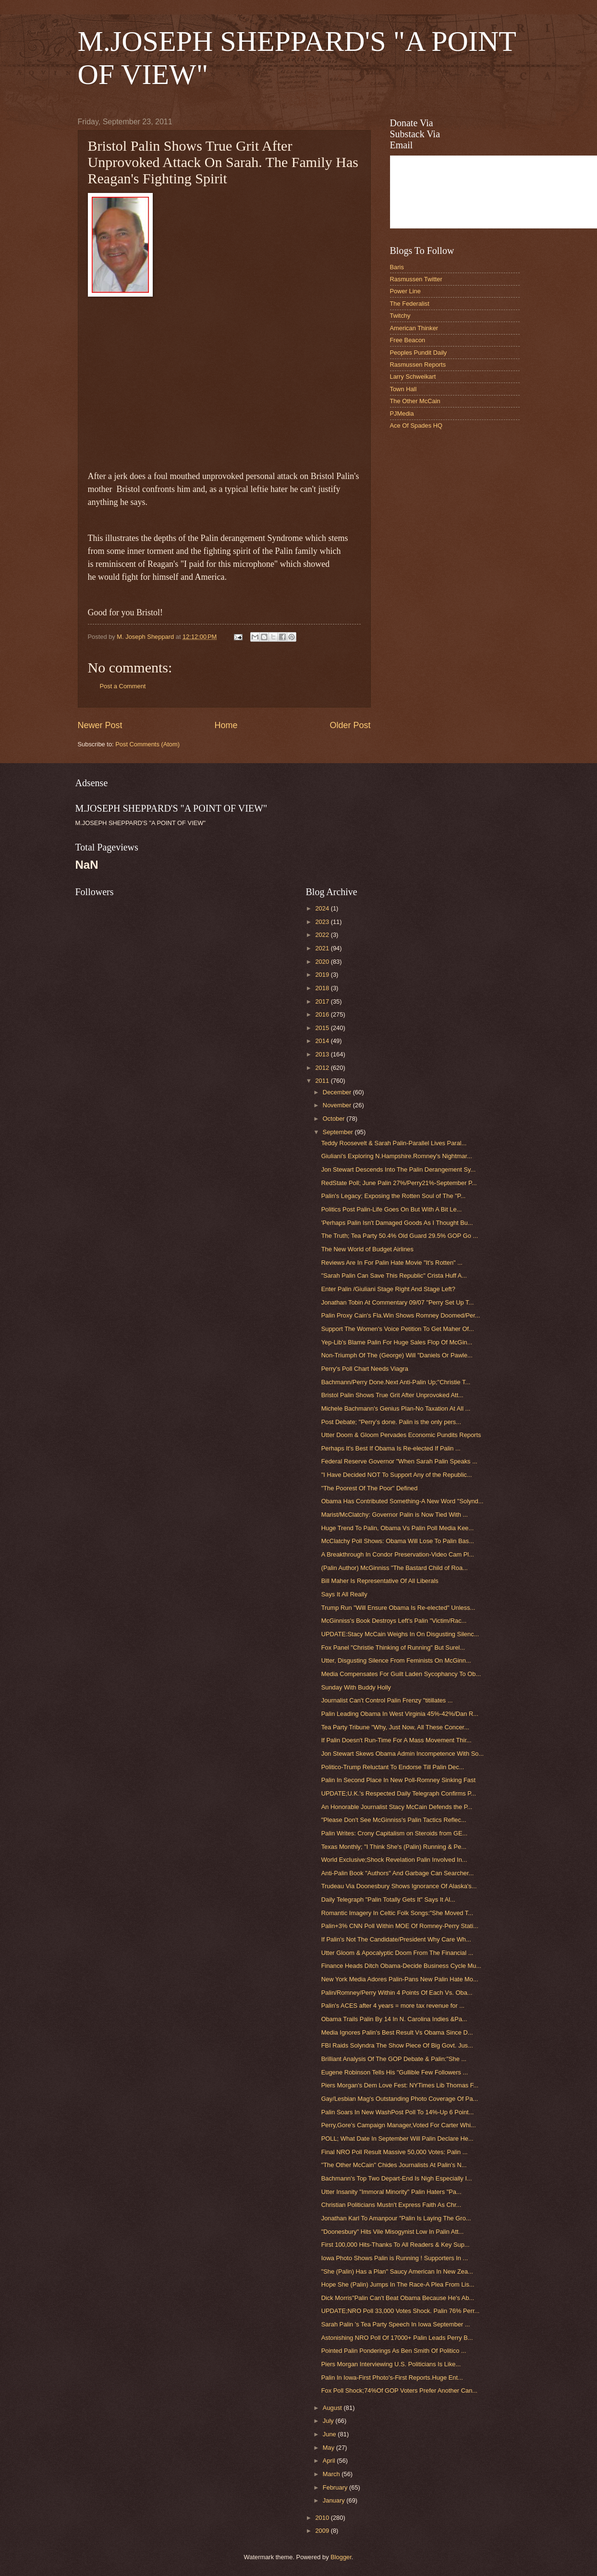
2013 (322, 1054)
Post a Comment (123, 686)
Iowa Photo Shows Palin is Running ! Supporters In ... (394, 2258)
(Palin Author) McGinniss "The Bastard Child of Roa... (394, 1567)
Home (225, 725)
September (339, 1132)
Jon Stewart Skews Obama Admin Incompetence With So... (402, 1753)
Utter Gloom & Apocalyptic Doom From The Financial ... (397, 1952)
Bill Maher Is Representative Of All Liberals (380, 1580)
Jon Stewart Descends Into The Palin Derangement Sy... (398, 1169)
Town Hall (403, 389)
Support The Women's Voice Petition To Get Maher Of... (397, 1328)
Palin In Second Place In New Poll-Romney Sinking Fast (398, 1780)
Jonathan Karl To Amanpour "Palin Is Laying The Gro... (396, 2218)
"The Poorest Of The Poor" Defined (369, 1488)
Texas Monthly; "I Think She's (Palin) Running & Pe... (393, 1846)
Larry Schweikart (413, 376)
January (334, 2500)
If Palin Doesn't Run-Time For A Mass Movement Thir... (396, 1740)
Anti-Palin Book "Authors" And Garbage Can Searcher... (397, 1873)
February (336, 2487)
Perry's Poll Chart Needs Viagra (364, 1368)
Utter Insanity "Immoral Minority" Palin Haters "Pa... (391, 2191)
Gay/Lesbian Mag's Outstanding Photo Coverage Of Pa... (399, 2098)
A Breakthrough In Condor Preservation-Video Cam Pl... (397, 1554)
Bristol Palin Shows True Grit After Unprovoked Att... (392, 1395)
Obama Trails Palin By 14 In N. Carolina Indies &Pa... (394, 2019)
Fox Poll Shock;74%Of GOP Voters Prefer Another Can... (399, 2390)
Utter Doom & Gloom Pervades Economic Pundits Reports (401, 1434)
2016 (322, 1014)
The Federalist (409, 303)
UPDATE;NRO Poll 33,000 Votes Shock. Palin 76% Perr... (400, 2310)
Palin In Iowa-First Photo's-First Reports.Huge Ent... (392, 2377)
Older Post (349, 725)
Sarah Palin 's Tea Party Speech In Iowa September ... (395, 2324)
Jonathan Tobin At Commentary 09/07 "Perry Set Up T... (397, 1302)
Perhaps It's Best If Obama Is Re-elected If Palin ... (391, 1448)
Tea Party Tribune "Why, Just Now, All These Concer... (395, 1727)
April (330, 2460)
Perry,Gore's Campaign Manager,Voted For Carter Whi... (398, 2125)
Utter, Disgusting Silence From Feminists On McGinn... (396, 1660)
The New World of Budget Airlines (367, 1249)
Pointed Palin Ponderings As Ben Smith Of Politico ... (393, 2350)
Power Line (405, 291)
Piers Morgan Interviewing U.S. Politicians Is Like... (391, 2364)
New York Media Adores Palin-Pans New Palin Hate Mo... (399, 1979)
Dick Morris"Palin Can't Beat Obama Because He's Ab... (398, 2297)
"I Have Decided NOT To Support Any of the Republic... (396, 1474)
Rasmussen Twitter (416, 279)
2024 (322, 908)
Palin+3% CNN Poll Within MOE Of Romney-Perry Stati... (399, 1925)
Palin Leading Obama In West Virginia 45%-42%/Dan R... (399, 1713)
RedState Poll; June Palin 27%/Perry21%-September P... (399, 1182)
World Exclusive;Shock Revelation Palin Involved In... (394, 1859)
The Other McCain (415, 401)
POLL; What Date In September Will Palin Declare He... (397, 2138)
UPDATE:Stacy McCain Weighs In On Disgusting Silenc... (400, 1634)
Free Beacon (408, 340)
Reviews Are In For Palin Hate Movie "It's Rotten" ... (392, 1262)
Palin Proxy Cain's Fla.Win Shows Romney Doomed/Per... (400, 1315)
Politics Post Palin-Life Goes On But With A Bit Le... (391, 1209)
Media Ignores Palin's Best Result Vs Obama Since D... (397, 2032)
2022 (322, 934)
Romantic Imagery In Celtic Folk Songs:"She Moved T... (397, 1913)
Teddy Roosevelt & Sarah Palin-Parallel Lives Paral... (394, 1143)
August (333, 2407)
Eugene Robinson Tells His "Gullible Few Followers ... (394, 2072)
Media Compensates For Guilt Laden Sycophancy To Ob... (401, 1673)
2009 (322, 2530)
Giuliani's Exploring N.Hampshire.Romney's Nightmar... (396, 1156)
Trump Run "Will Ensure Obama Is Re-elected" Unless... (398, 1607)
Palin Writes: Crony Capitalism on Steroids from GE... (394, 1833)
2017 (322, 1001)
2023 (322, 921)
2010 (322, 2517)
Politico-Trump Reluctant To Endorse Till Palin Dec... (392, 1767)
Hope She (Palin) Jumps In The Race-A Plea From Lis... (398, 2284)
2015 (322, 1027)
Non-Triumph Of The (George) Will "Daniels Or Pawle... (397, 1355)
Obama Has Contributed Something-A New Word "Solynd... (402, 1501)
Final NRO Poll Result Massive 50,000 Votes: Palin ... (394, 2152)
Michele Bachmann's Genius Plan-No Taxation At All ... (396, 1408)
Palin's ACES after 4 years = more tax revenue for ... (392, 2005)
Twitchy (400, 315)
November (338, 1105)
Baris (397, 267)
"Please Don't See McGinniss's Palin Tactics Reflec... (393, 1819)
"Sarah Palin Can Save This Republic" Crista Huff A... (394, 1275)
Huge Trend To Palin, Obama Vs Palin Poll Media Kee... (397, 1528)
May (329, 2447)
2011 (322, 1080)
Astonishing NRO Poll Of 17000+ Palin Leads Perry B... (397, 2337)
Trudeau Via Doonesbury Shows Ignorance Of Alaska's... (399, 1886)
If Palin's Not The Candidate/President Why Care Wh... (396, 1939)
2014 (322, 1040)
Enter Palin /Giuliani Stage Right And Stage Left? (388, 1289)
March (332, 2474)
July (329, 2420)
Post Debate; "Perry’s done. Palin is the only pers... (391, 1422)
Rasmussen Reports (418, 364)
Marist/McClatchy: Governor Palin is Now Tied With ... (394, 1514)
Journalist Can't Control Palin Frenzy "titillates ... (387, 1700)
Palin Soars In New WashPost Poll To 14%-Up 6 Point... (397, 2112)
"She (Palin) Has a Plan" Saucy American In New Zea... (397, 2271)
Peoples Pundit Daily (418, 352)
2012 (322, 1067)
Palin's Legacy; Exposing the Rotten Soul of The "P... (393, 1195)
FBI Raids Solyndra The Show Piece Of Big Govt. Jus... (397, 2045)
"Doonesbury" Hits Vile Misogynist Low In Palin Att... (392, 2231)
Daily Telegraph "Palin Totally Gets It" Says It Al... (388, 1899)
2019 (322, 974)
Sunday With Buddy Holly (356, 1687)
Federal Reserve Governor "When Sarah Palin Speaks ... (399, 1461)
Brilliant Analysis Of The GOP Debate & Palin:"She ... (394, 2058)
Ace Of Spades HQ (416, 425)
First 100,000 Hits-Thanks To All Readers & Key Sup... (395, 2244)
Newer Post (100, 725)
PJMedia (402, 413)
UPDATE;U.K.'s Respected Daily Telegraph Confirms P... (398, 1793)
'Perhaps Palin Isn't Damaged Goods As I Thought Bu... (397, 1222)
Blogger (341, 2557)
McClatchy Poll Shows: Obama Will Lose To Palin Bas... (397, 1541)
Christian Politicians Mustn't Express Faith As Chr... (391, 2204)
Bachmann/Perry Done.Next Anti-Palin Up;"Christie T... (396, 1382)
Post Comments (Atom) (147, 744)
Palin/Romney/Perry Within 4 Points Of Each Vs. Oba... (397, 1992)
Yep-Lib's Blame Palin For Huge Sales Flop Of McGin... (397, 1342)
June (330, 2434)
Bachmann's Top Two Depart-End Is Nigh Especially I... (396, 2178)
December (338, 1092)
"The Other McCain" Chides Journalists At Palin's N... (394, 2165)
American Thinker (414, 328)
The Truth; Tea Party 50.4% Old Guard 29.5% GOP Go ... (399, 1235)
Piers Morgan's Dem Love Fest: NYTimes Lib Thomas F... (399, 2085)
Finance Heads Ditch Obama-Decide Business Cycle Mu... (401, 1965)
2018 (322, 988)
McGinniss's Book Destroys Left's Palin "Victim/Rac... (394, 1620)
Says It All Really (344, 1594)
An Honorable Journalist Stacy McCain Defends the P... (397, 1806)
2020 (322, 961)
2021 (322, 948)
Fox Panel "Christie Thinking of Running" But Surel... (393, 1647)
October (334, 1118)
